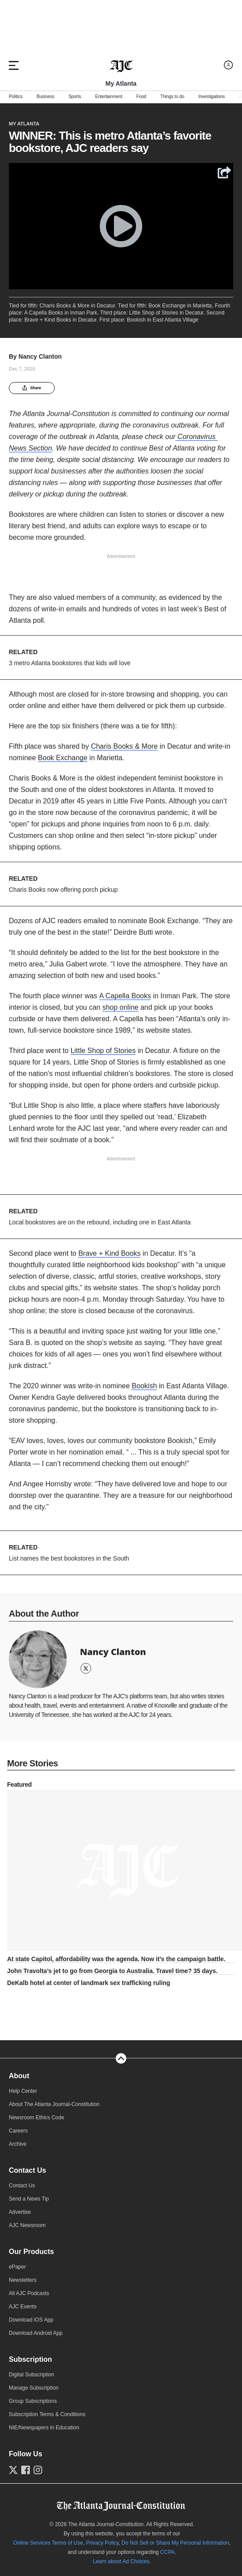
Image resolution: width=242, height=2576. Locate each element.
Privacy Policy (102, 2543)
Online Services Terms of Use (48, 2543)
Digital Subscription (31, 2374)
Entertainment (108, 97)
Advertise (20, 2212)
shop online (120, 1007)
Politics (16, 97)
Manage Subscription (34, 2388)
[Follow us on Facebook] (25, 2470)
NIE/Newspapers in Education (44, 2427)
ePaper (17, 2267)
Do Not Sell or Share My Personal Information (175, 2543)
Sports (74, 97)
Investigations (211, 97)
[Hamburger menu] (14, 65)
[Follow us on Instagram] (38, 2470)
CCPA (167, 2552)
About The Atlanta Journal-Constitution (54, 2104)
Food (141, 97)
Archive (17, 2144)
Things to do (172, 97)
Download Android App (35, 2333)
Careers (18, 2131)
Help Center (23, 2091)
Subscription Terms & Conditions (47, 2414)
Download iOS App (31, 2320)
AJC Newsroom (27, 2225)
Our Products (31, 2251)
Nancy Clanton (40, 356)
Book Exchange (62, 757)
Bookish (144, 1386)
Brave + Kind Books (109, 1253)
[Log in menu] (228, 65)
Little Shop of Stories (103, 1050)
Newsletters (23, 2280)
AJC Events (23, 2306)
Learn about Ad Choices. (122, 2561)
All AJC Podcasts (29, 2293)
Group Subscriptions (33, 2401)
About (19, 2076)
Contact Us (27, 2170)
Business (45, 97)
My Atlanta (24, 123)
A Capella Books (125, 996)
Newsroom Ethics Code (36, 2117)
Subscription (30, 2359)
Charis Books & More (124, 746)
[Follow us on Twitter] (13, 2470)
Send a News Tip (29, 2199)
